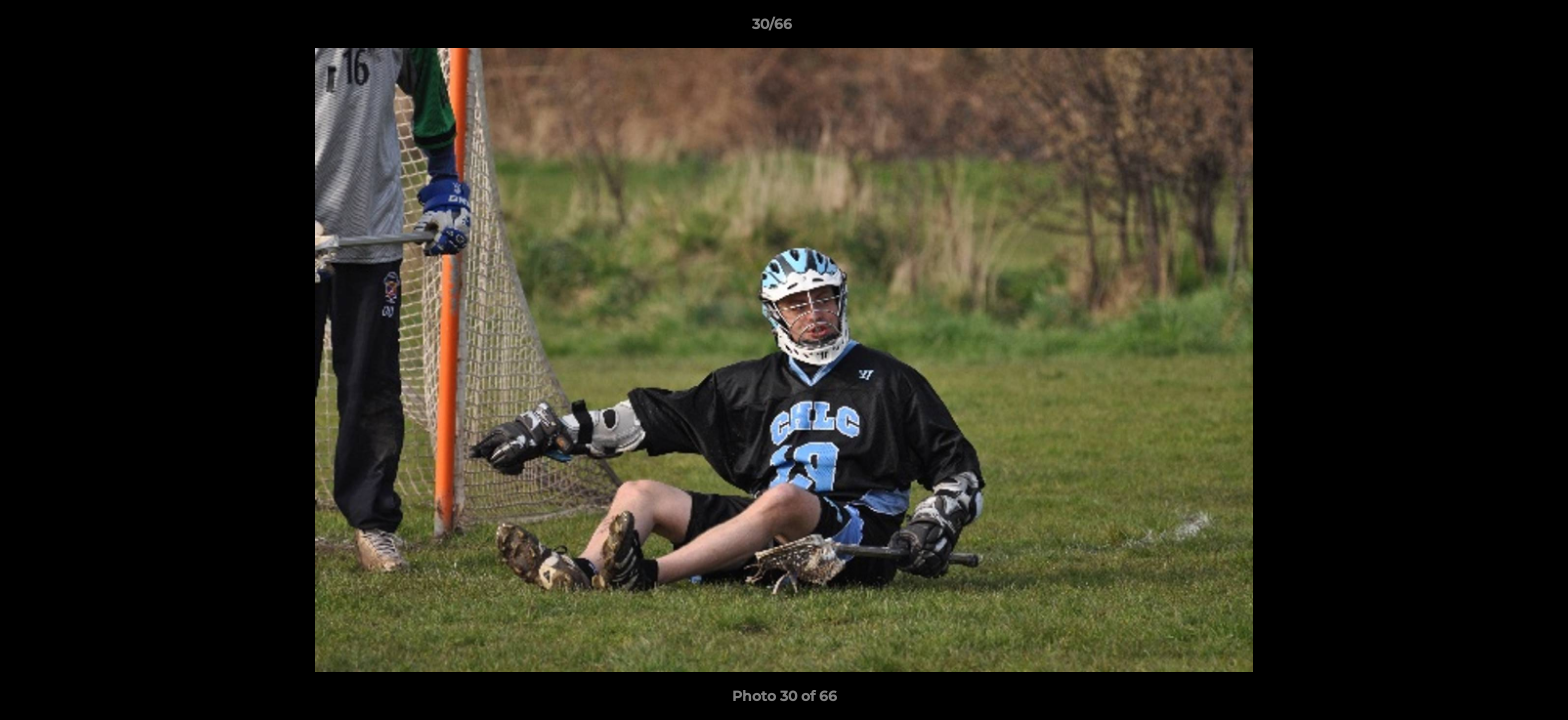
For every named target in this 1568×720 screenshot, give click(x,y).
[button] (1484, 29)
